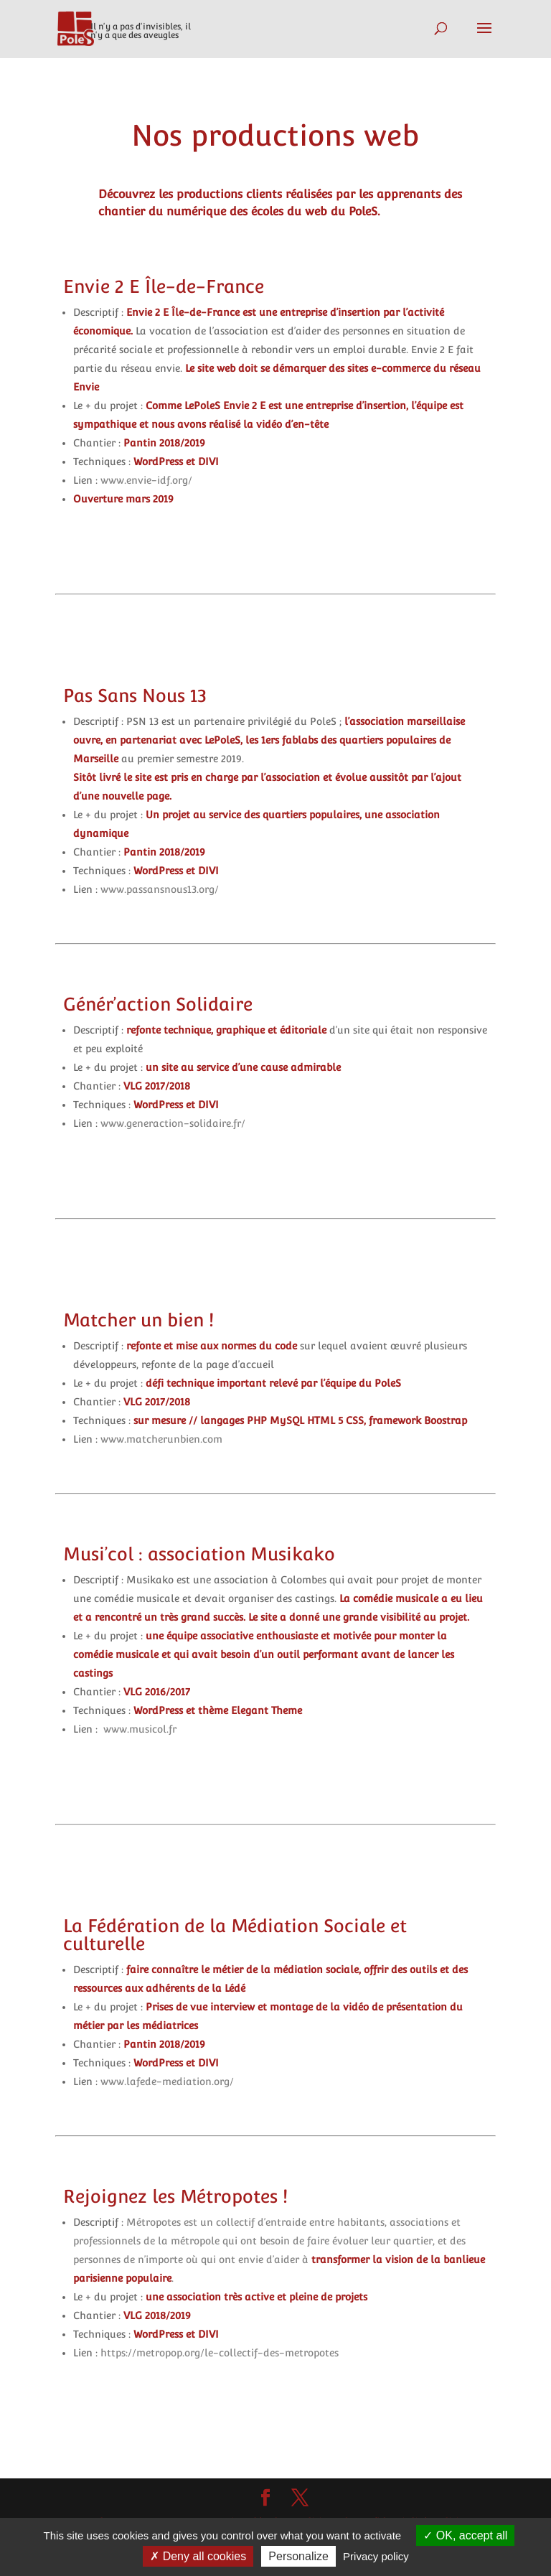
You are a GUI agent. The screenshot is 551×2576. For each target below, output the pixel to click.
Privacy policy (376, 2556)
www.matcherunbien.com (161, 1439)
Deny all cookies (198, 2556)
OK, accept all (465, 2535)
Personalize (298, 2556)
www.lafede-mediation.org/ (168, 2081)
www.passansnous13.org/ (158, 889)
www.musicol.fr (139, 1729)
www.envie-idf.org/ (146, 480)
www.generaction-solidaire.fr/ (172, 1123)
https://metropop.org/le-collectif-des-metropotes (219, 2353)
